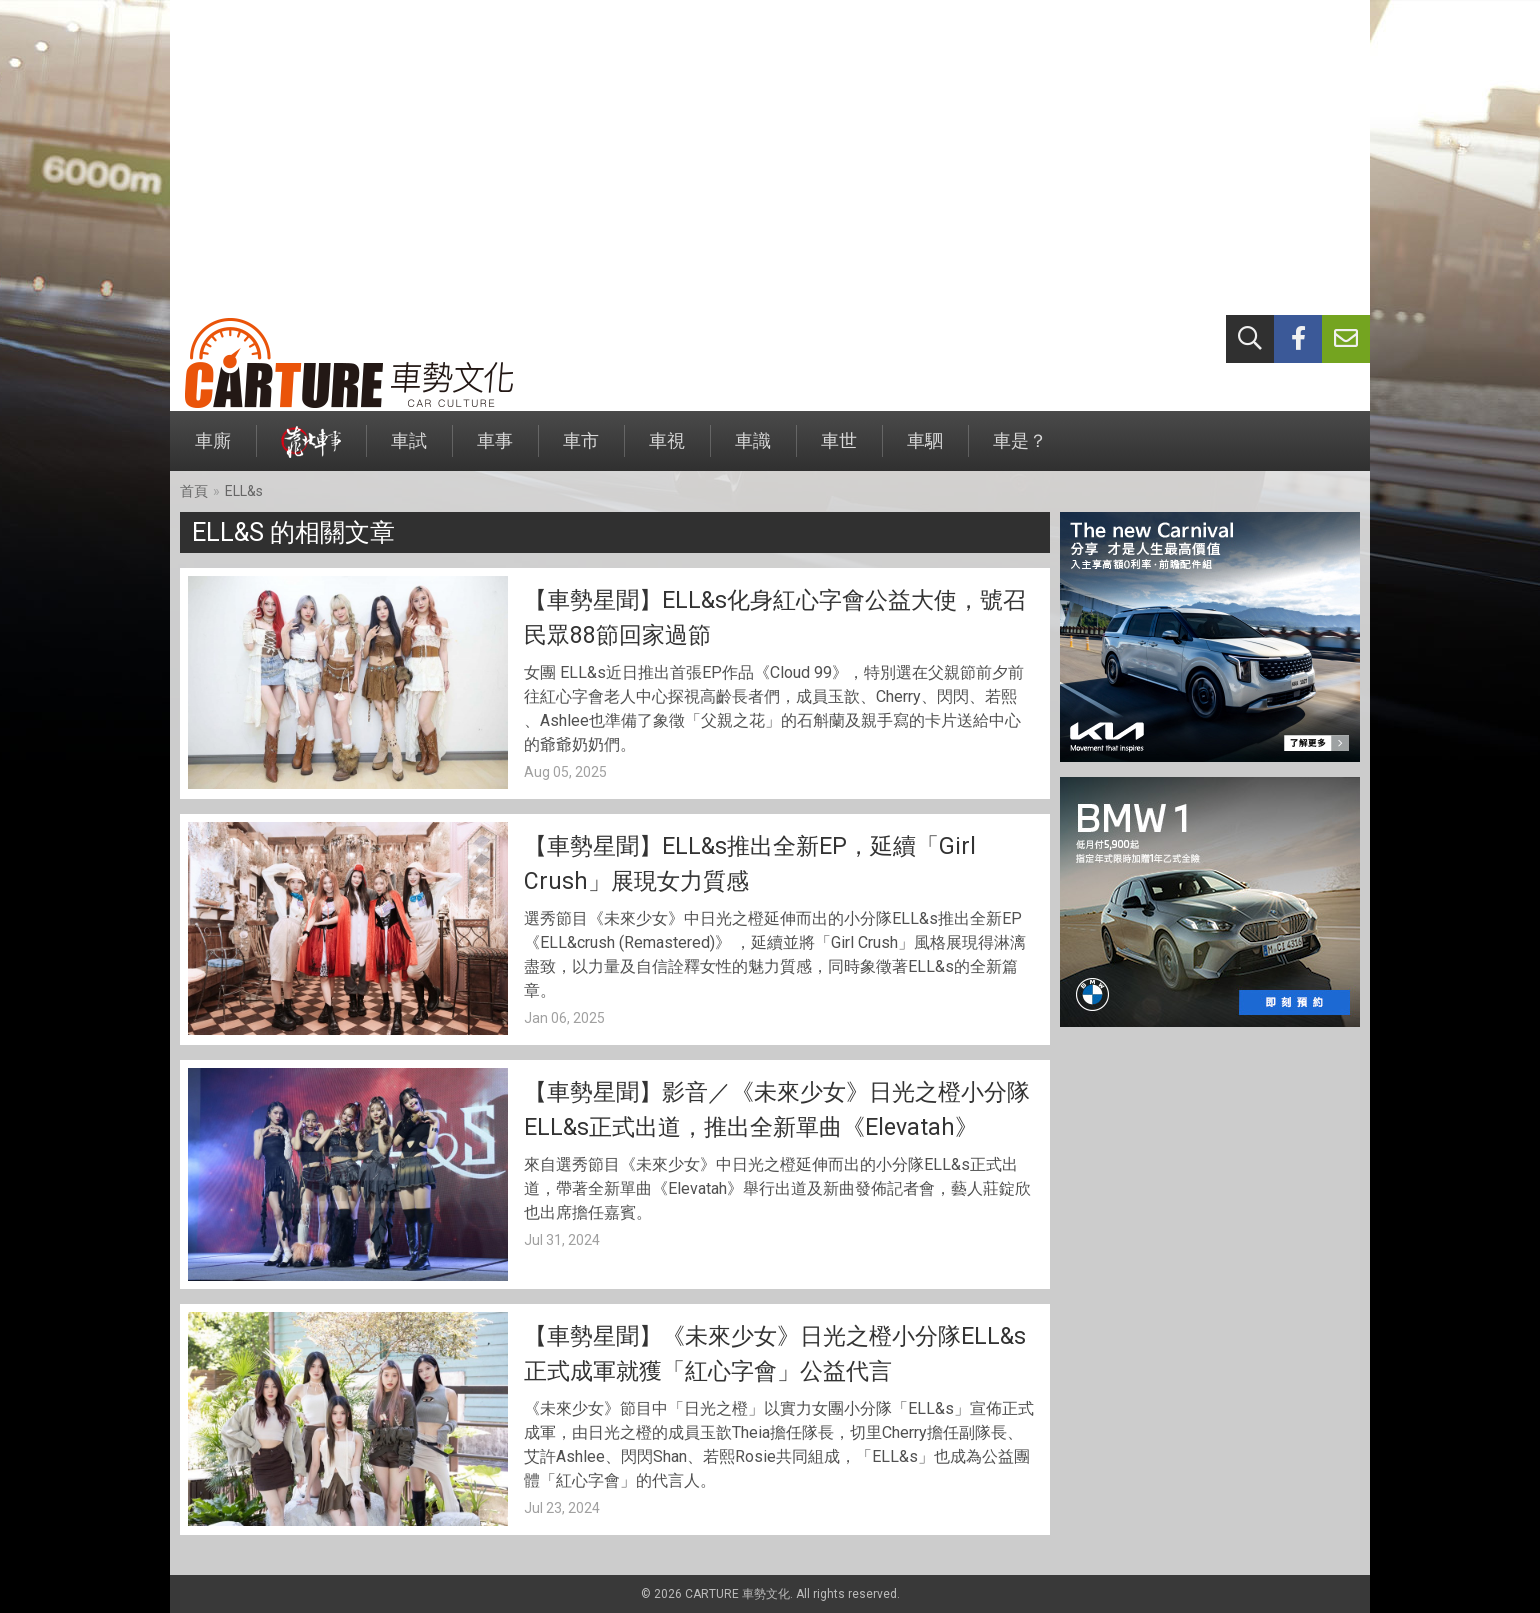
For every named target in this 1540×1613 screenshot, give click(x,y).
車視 (667, 450)
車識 (753, 450)
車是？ (1020, 450)
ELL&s (244, 491)
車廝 (213, 450)
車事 (495, 450)
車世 (839, 450)
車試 (409, 450)
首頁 (194, 491)
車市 (581, 450)
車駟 (925, 450)
